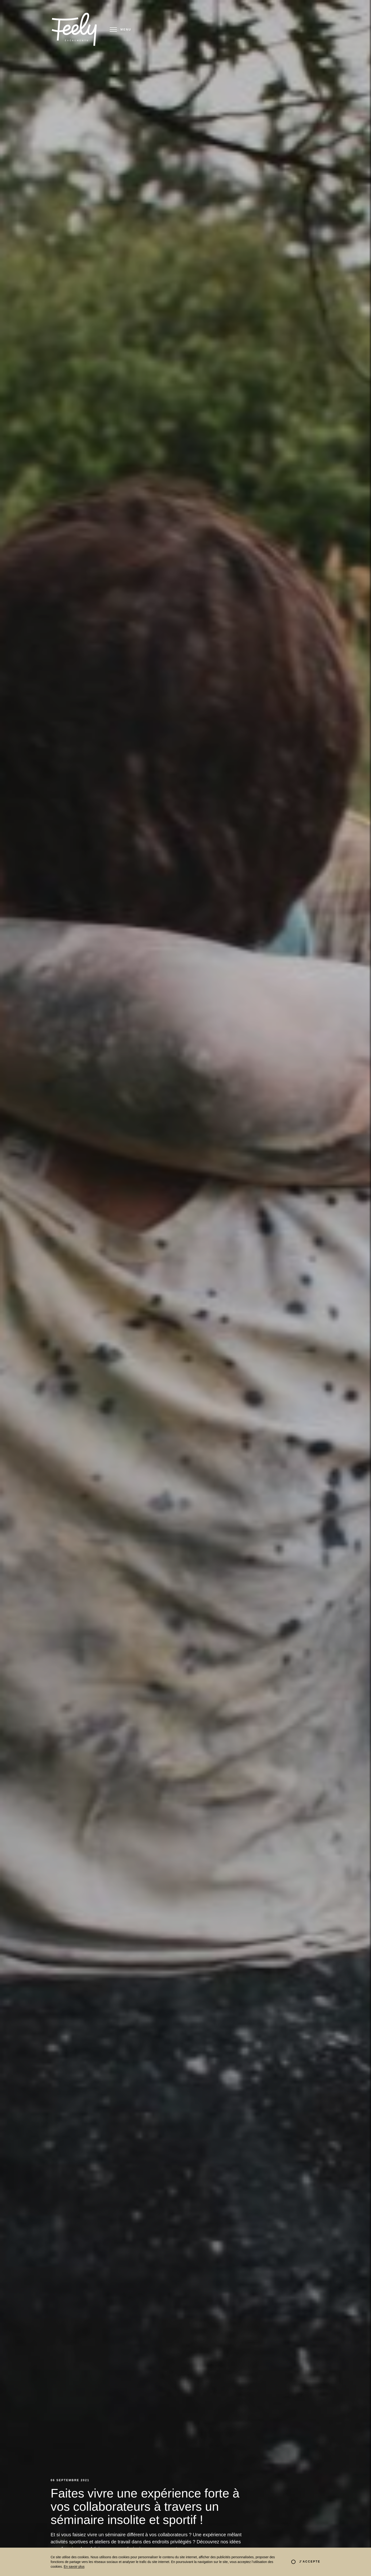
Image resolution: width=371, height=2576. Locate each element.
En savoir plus (74, 2566)
